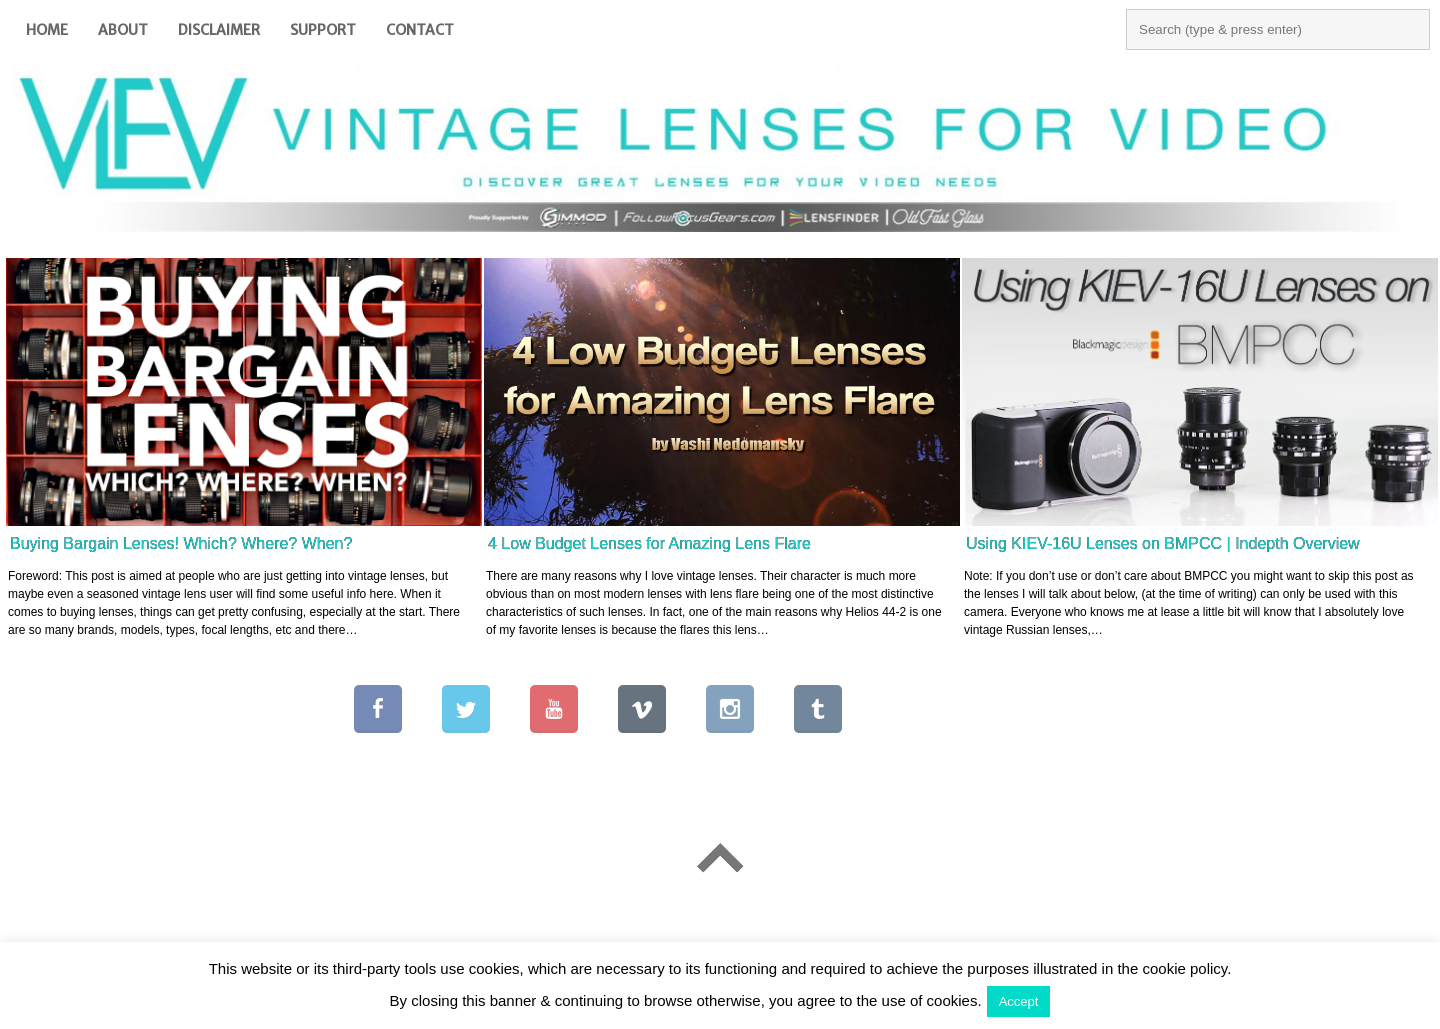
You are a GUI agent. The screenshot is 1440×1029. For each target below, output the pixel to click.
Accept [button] (1019, 1001)
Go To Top (720, 857)
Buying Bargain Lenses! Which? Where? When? (181, 543)
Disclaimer (219, 30)
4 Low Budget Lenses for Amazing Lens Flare (649, 543)
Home (47, 30)
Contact (420, 30)
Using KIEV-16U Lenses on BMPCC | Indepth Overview (1163, 543)
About (123, 30)
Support (323, 30)
